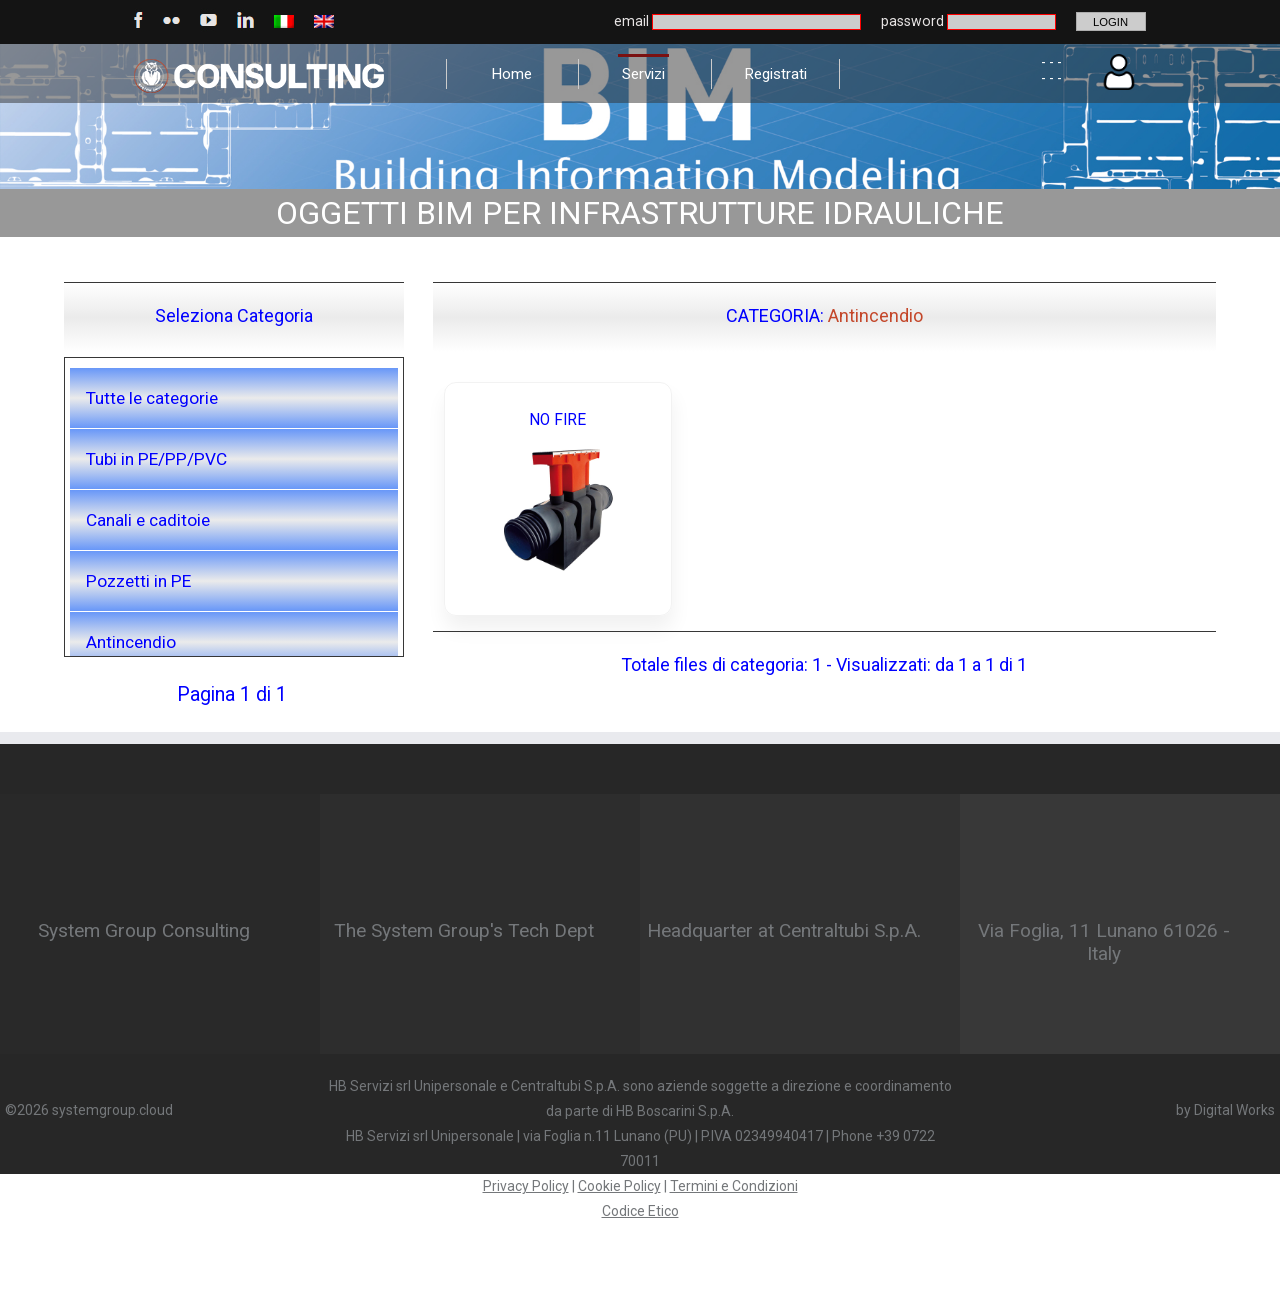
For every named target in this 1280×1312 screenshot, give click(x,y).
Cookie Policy (619, 1186)
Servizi (643, 74)
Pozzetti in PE (138, 581)
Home (511, 74)
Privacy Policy (526, 1186)
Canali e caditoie (148, 520)
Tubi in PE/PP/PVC (156, 459)
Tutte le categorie (152, 398)
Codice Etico (640, 1211)
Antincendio (131, 642)
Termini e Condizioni (734, 1186)
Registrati (775, 74)
